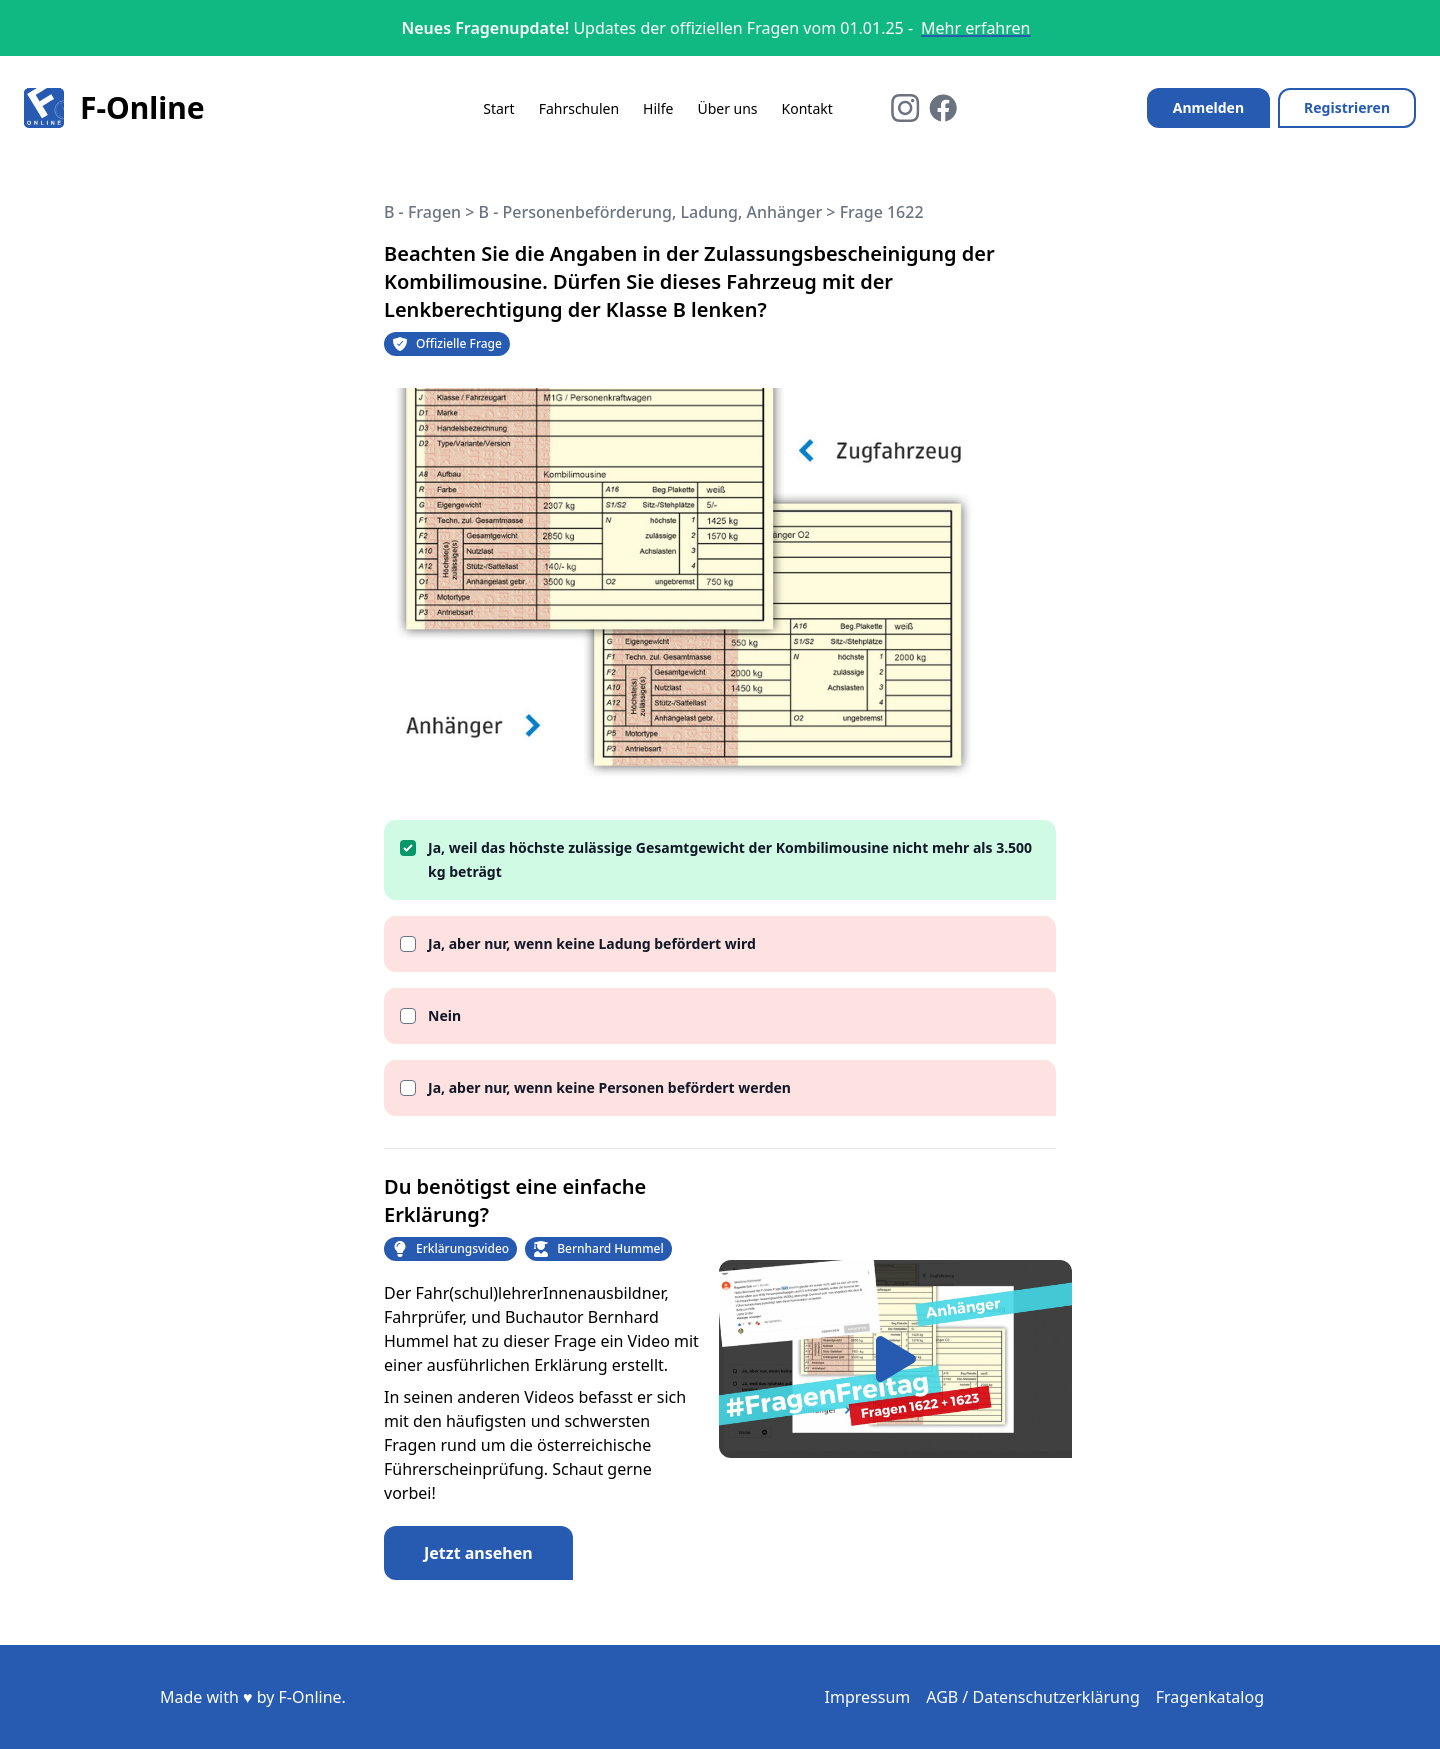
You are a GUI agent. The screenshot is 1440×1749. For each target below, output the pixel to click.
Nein (444, 1015)
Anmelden (1208, 107)
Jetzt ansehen (478, 1553)
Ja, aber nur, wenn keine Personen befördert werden (609, 1087)
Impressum (868, 1697)
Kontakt (807, 108)
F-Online (114, 108)
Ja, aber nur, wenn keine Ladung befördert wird (592, 943)
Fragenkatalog (1210, 1697)
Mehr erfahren (975, 28)
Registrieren (1347, 107)
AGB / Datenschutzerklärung (1033, 1697)
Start (498, 108)
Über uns (727, 108)
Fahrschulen (579, 108)
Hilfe (658, 108)
